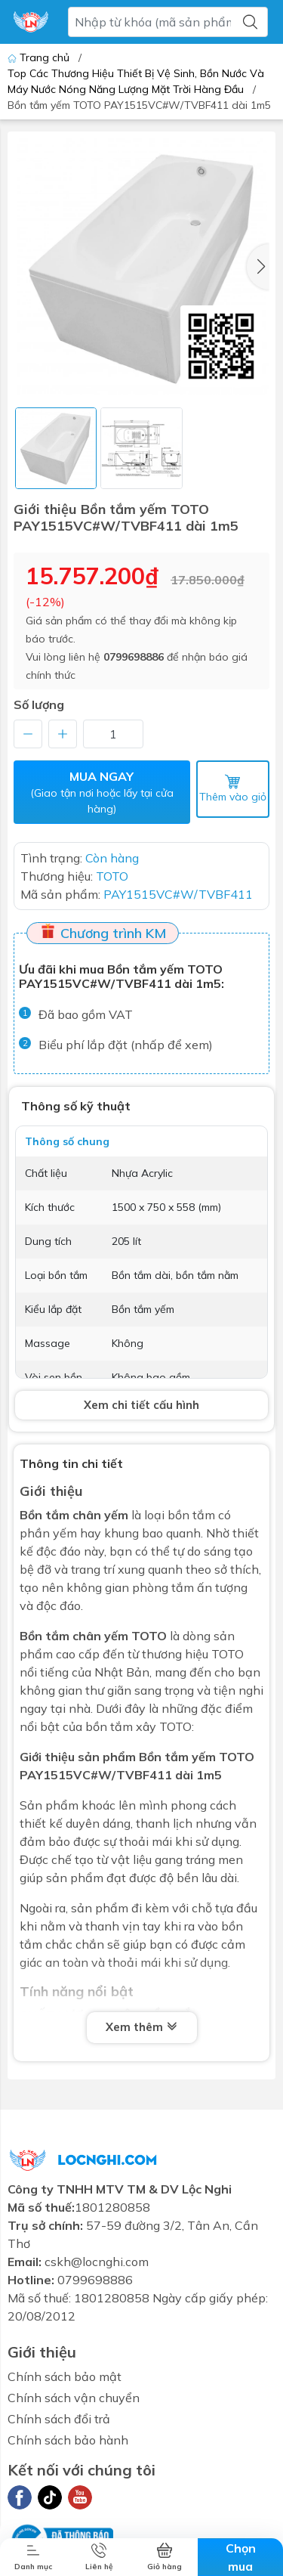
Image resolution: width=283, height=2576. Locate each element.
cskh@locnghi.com (97, 2261)
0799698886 (133, 657)
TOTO (149, 1635)
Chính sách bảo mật (65, 2376)
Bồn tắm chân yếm (74, 1514)
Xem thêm (142, 2027)
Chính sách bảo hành (68, 2440)
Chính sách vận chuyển (74, 2397)
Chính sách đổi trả (59, 2418)
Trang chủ (40, 57)
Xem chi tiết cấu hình (141, 1405)
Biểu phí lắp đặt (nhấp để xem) (125, 1044)
